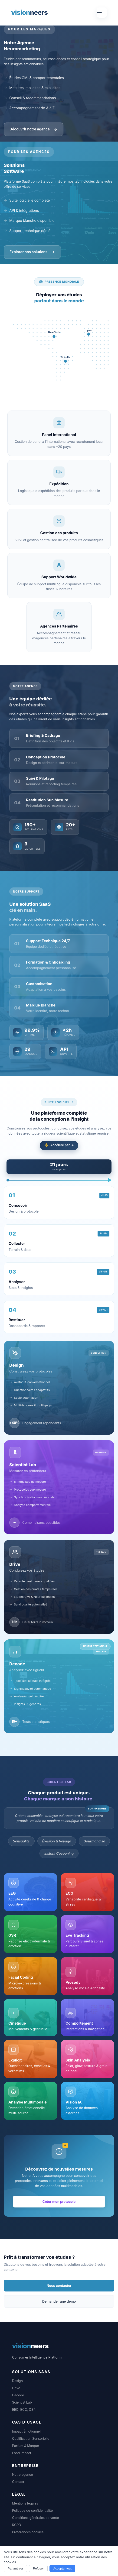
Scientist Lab (22, 2402)
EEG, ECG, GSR (24, 2409)
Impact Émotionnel (26, 2431)
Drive (16, 2388)
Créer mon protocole (59, 2202)
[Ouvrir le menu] (102, 12)
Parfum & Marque (25, 2446)
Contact (18, 2482)
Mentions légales (25, 2503)
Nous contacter (59, 2286)
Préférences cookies (27, 2532)
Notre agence (22, 2474)
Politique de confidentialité (32, 2510)
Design (17, 2381)
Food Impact (21, 2453)
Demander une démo (59, 2301)
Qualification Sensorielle (30, 2438)
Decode (18, 2395)
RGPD (16, 2525)
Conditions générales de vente (35, 2518)
